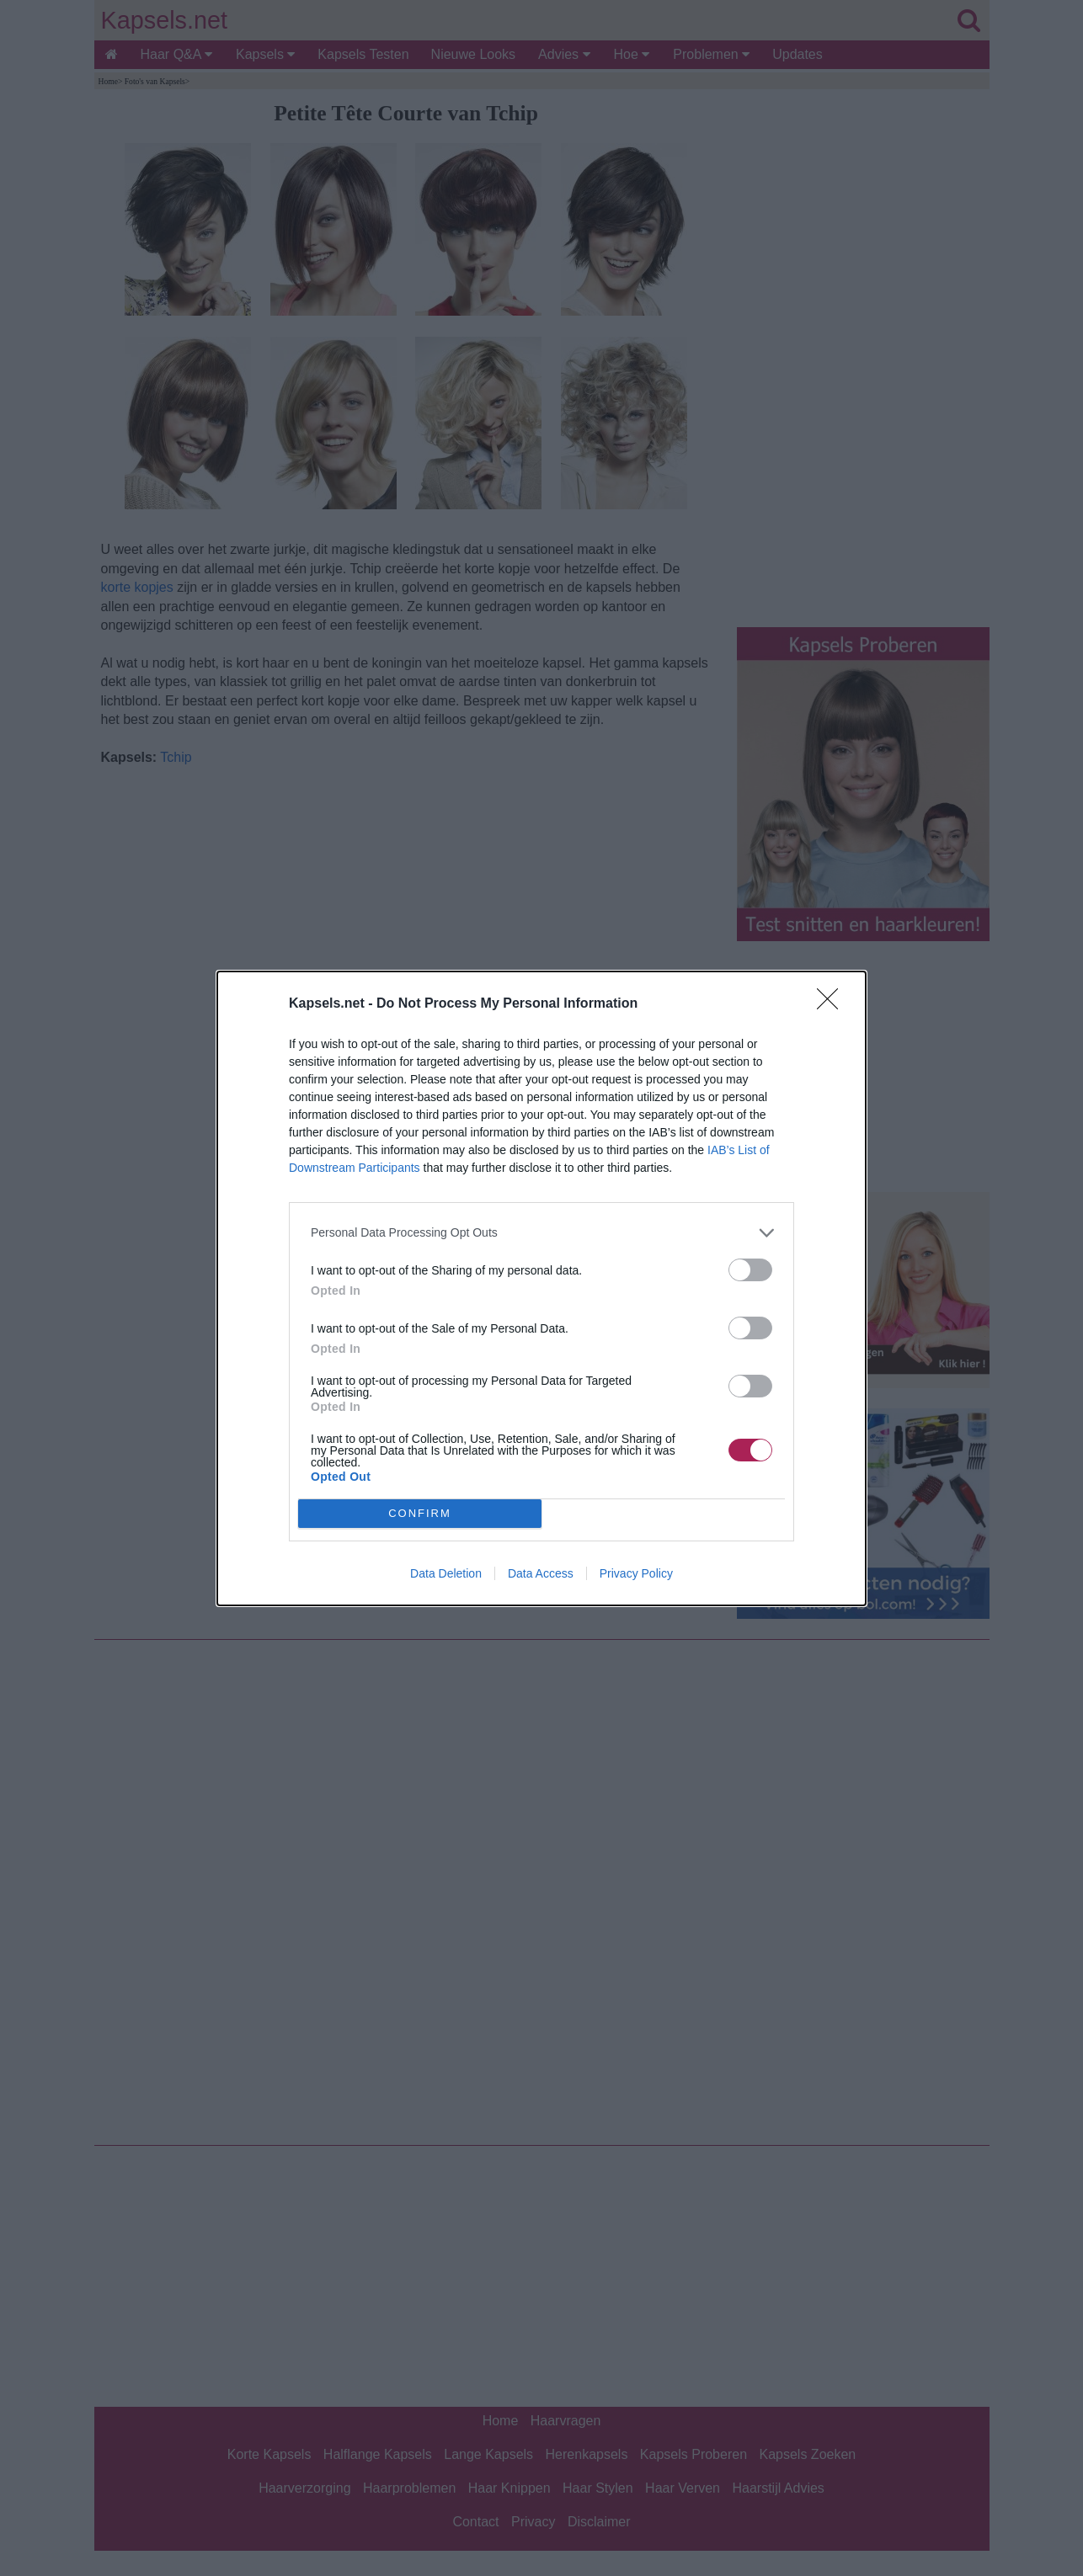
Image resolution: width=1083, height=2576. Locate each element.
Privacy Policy (636, 1573)
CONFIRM (419, 1513)
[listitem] (541, 1233)
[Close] (833, 1004)
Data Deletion (446, 1573)
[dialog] (541, 1288)
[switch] (750, 1270)
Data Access (541, 1573)
